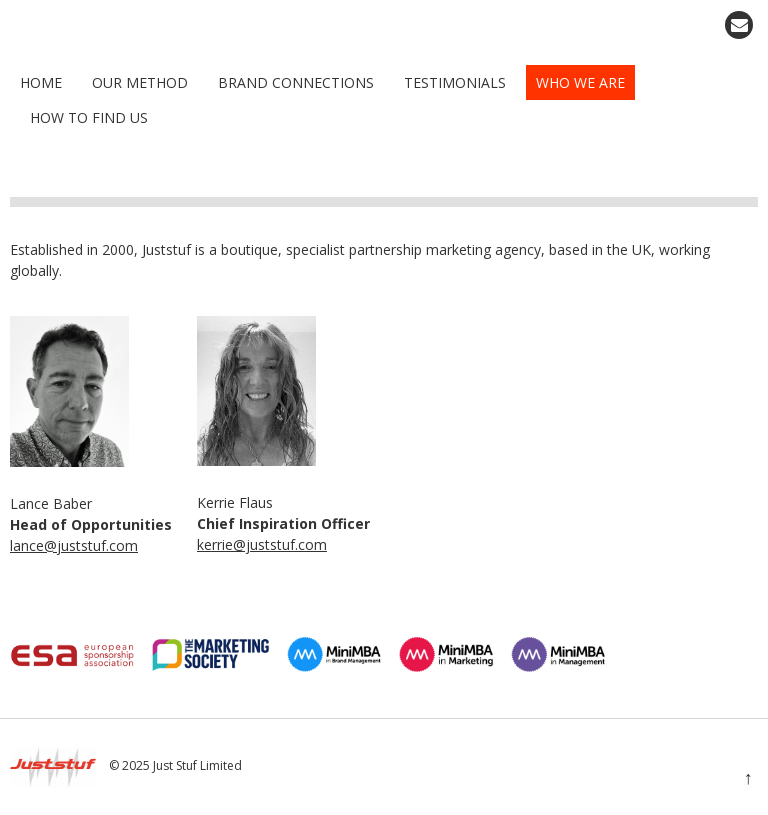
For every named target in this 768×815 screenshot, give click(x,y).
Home (41, 82)
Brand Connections (296, 82)
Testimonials (455, 82)
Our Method (140, 82)
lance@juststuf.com (74, 545)
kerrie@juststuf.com (262, 544)
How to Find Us (89, 117)
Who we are (580, 82)
